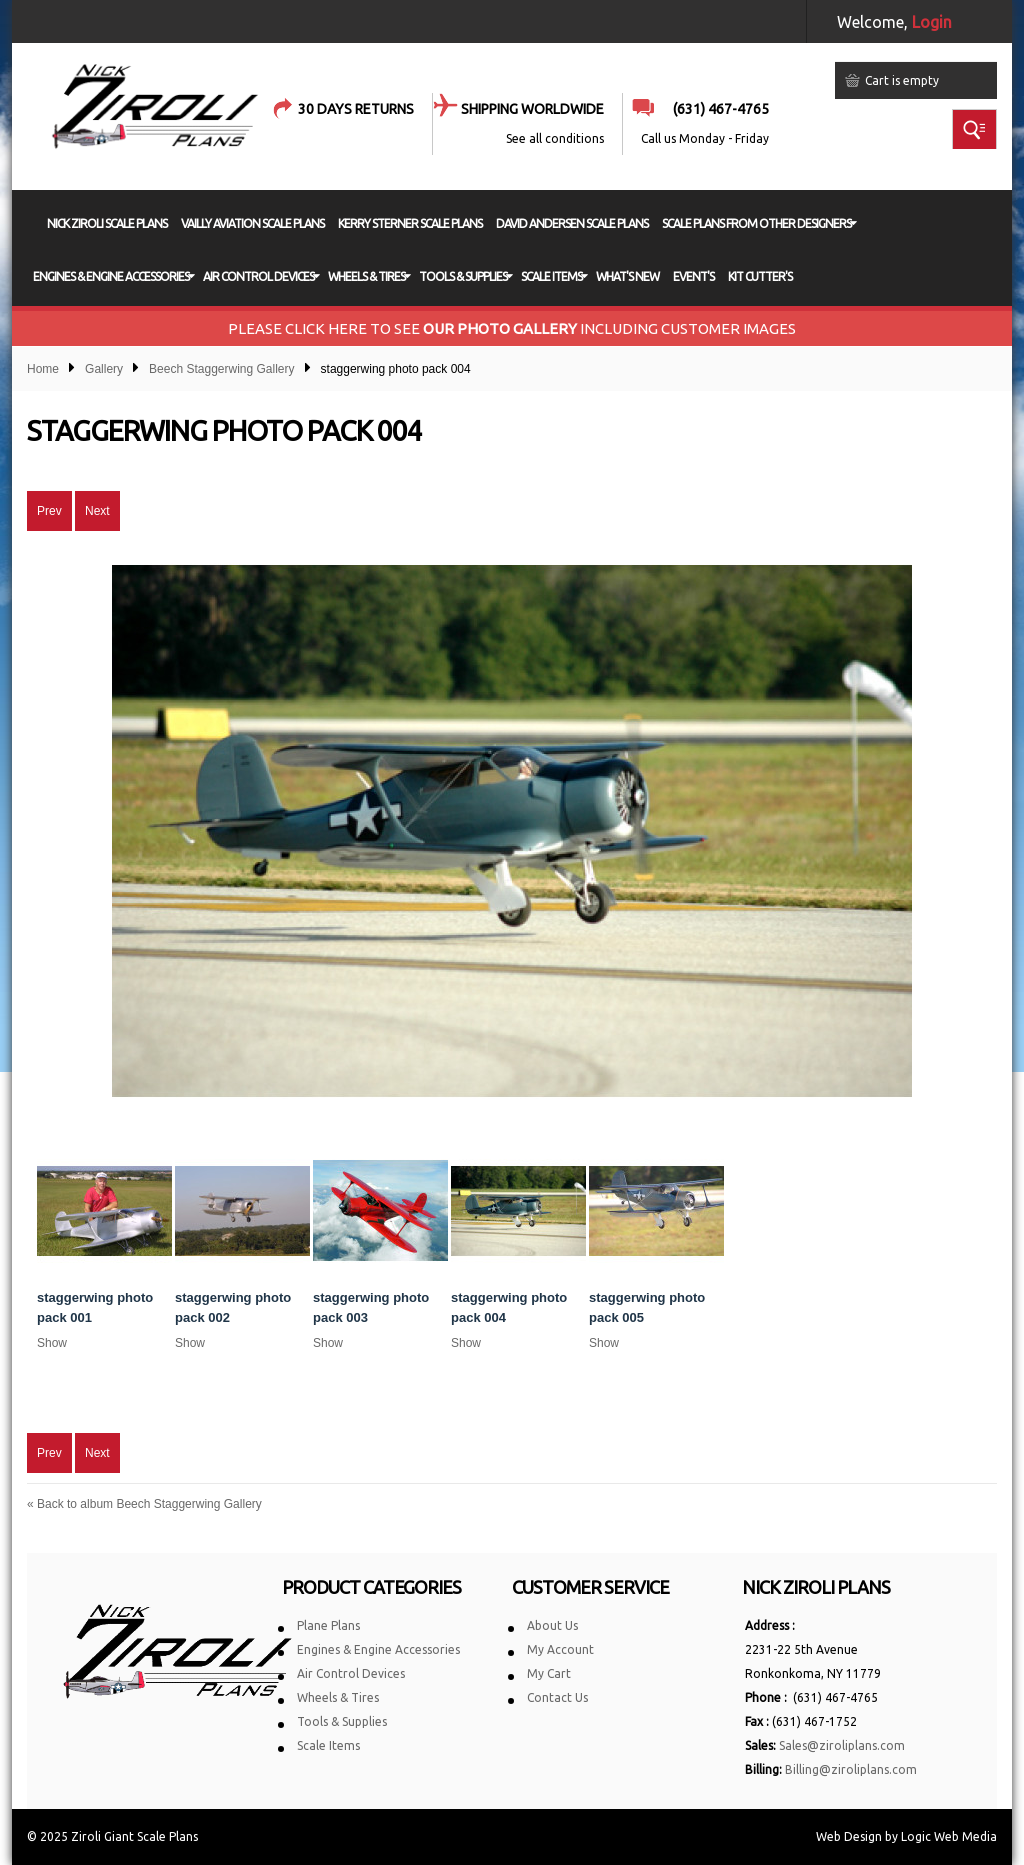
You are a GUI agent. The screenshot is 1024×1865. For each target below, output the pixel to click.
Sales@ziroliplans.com (842, 1745)
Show (52, 1343)
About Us (552, 1625)
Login (932, 22)
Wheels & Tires (338, 1697)
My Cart (549, 1673)
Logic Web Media (949, 1836)
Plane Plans (328, 1625)
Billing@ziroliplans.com (851, 1769)
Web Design (849, 1836)
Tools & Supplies (342, 1721)
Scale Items (328, 1745)
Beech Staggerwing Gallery (221, 369)
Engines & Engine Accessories (378, 1649)
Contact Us (557, 1697)
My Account (560, 1649)
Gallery (104, 369)
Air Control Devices (351, 1673)
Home (43, 369)
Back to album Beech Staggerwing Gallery (144, 1504)
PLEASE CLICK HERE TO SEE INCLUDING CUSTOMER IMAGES (512, 328)
